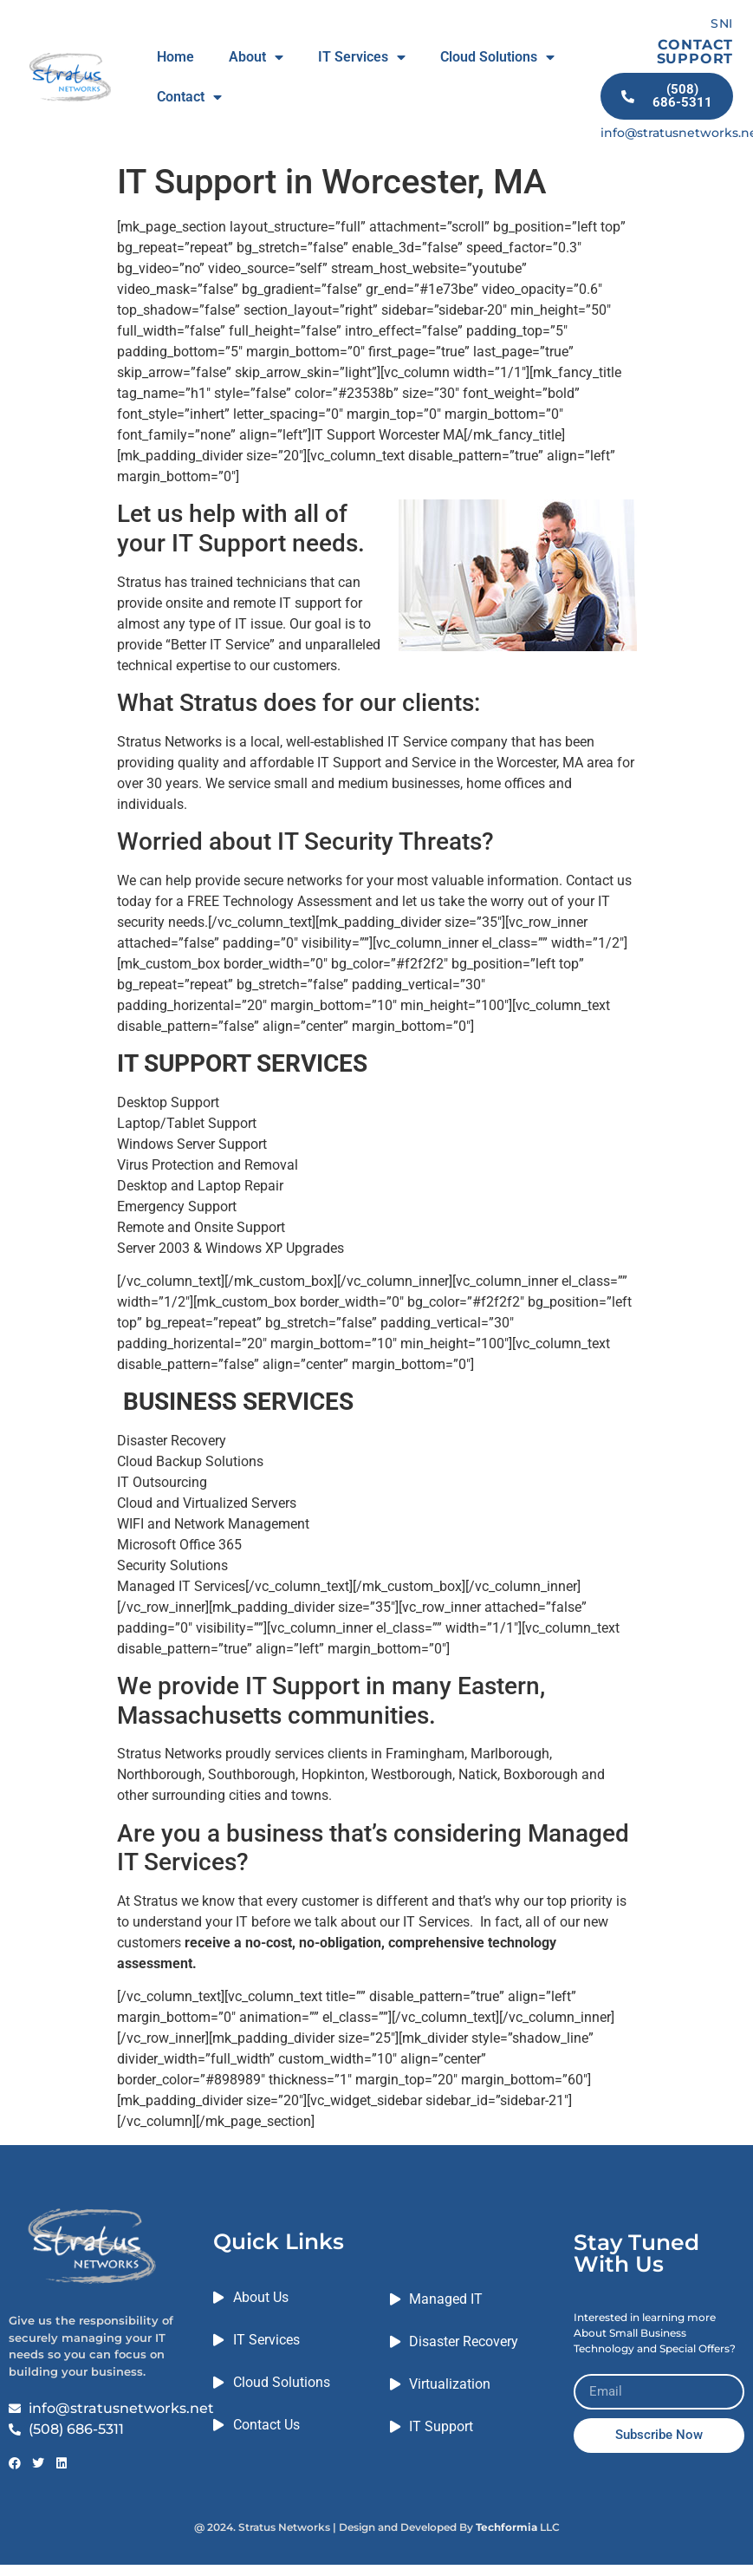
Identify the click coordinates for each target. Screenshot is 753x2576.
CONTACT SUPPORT (695, 51)
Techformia (506, 2527)
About (256, 57)
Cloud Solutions (497, 57)
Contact (189, 97)
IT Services (362, 57)
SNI (722, 23)
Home (175, 57)
